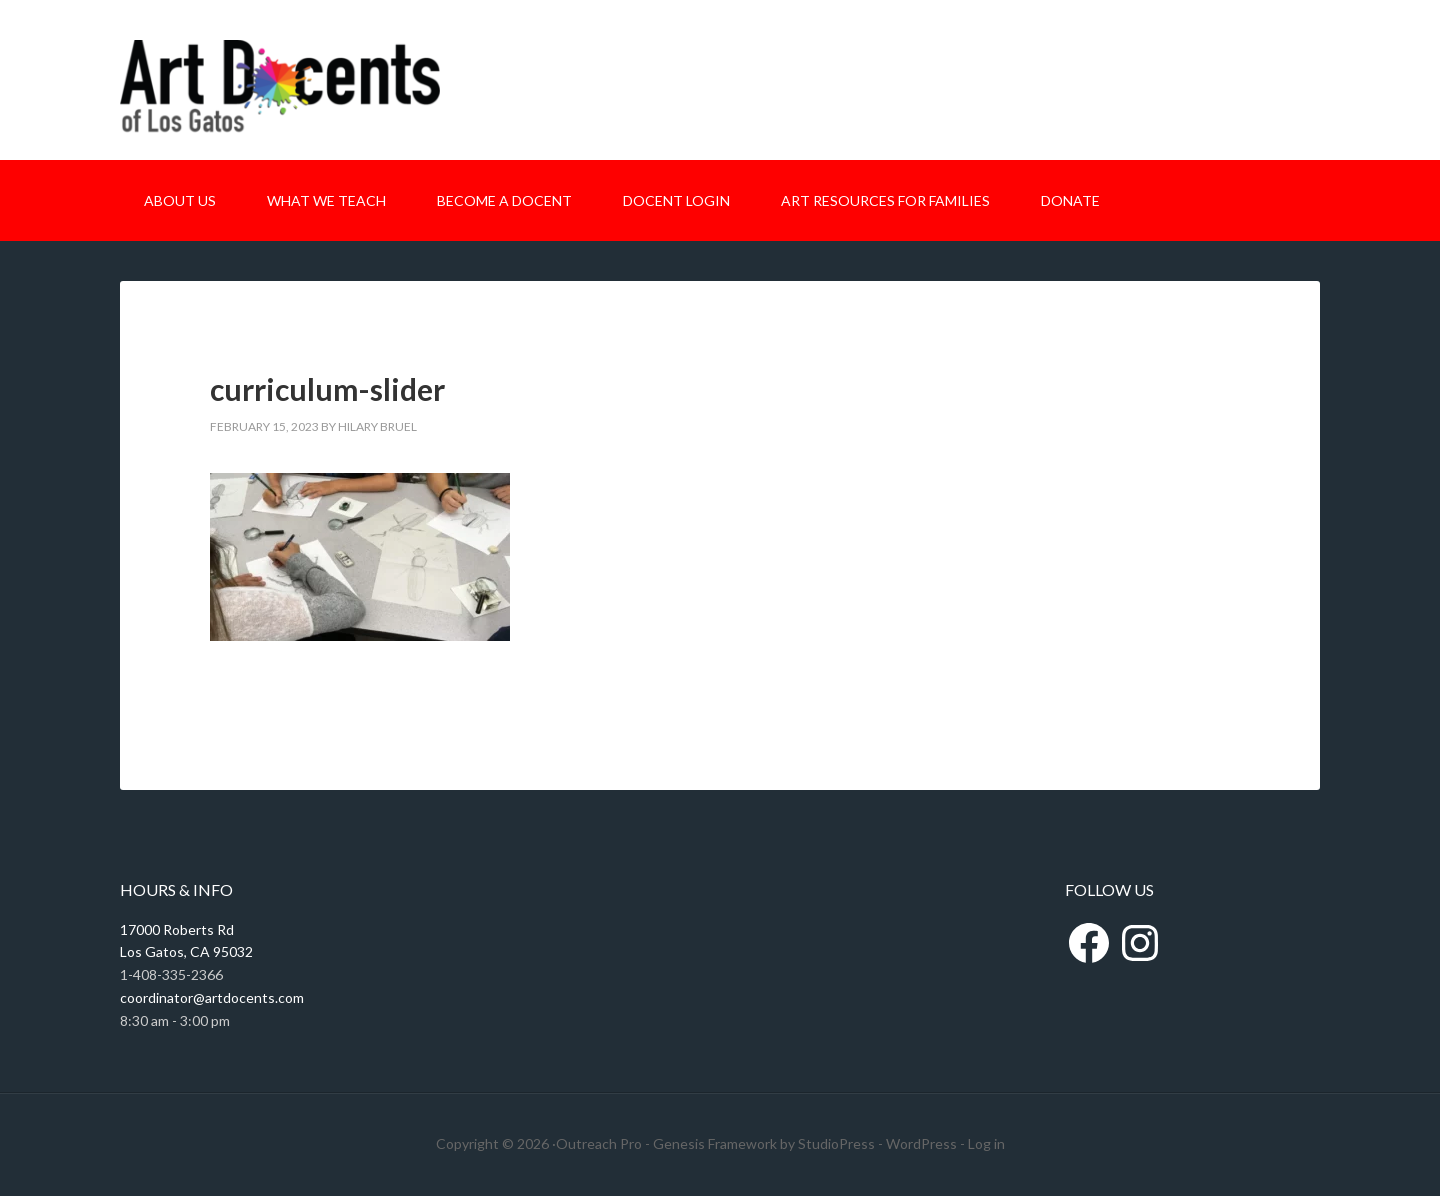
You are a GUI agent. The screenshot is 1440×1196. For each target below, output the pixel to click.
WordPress (921, 1143)
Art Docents (280, 97)
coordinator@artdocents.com (212, 997)
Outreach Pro (599, 1143)
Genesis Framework (715, 1143)
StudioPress (836, 1143)
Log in (986, 1143)
